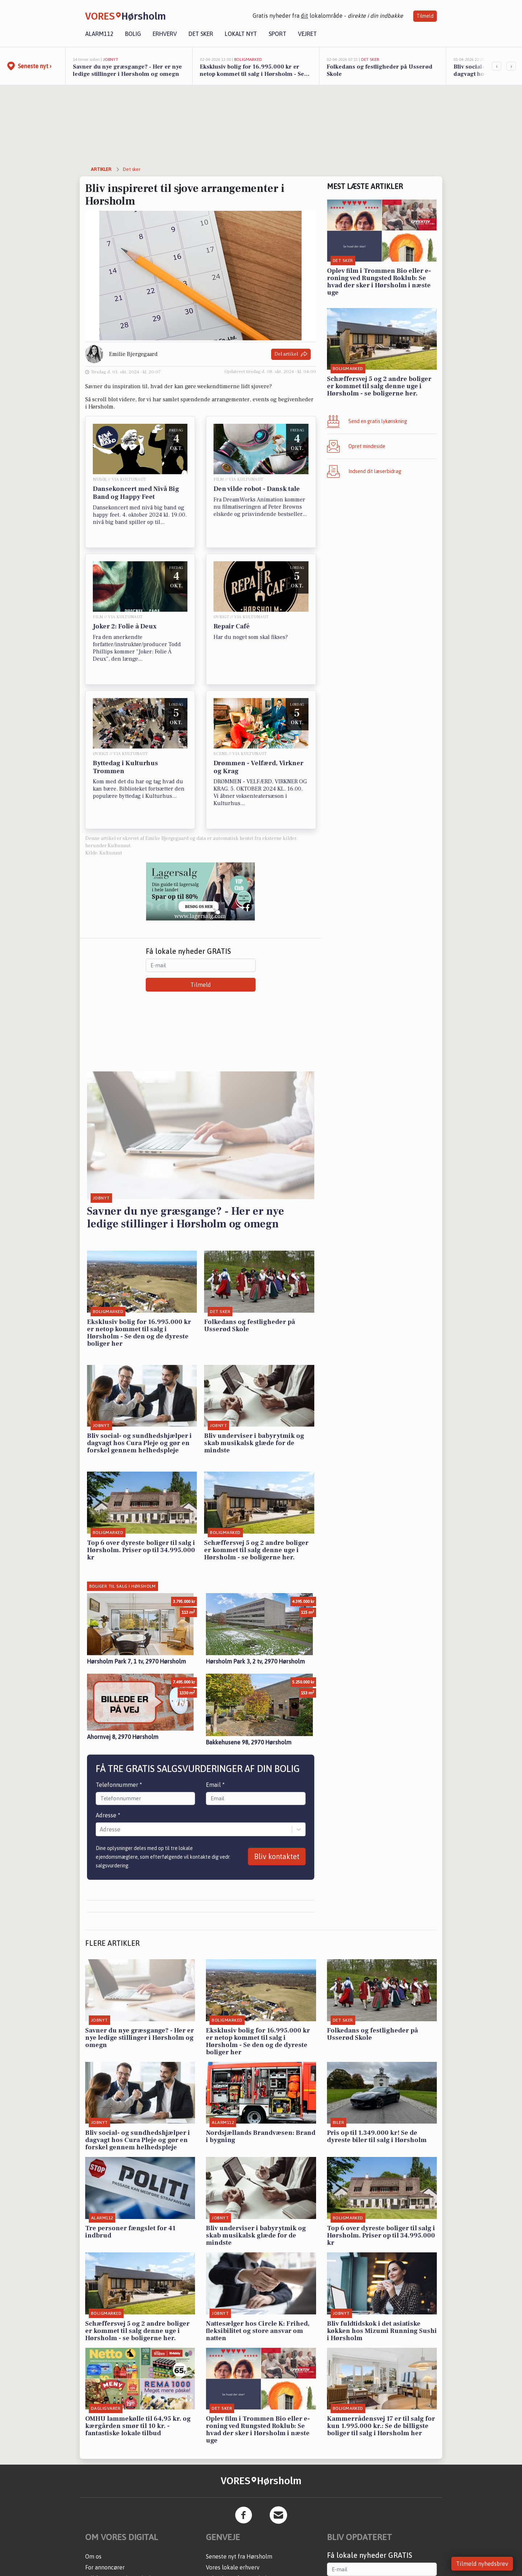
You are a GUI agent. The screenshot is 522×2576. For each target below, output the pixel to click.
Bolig (133, 33)
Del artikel (290, 354)
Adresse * (108, 1815)
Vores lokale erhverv (233, 2567)
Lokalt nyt (241, 33)
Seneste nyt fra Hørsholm (239, 2556)
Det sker (200, 33)
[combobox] (100, 1829)
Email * (215, 1784)
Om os (93, 2556)
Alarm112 (99, 33)
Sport (277, 33)
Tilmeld (425, 16)
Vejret (307, 33)
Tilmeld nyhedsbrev (482, 2563)
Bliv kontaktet (276, 1856)
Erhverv (165, 33)
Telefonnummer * (119, 1784)
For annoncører (105, 2567)
